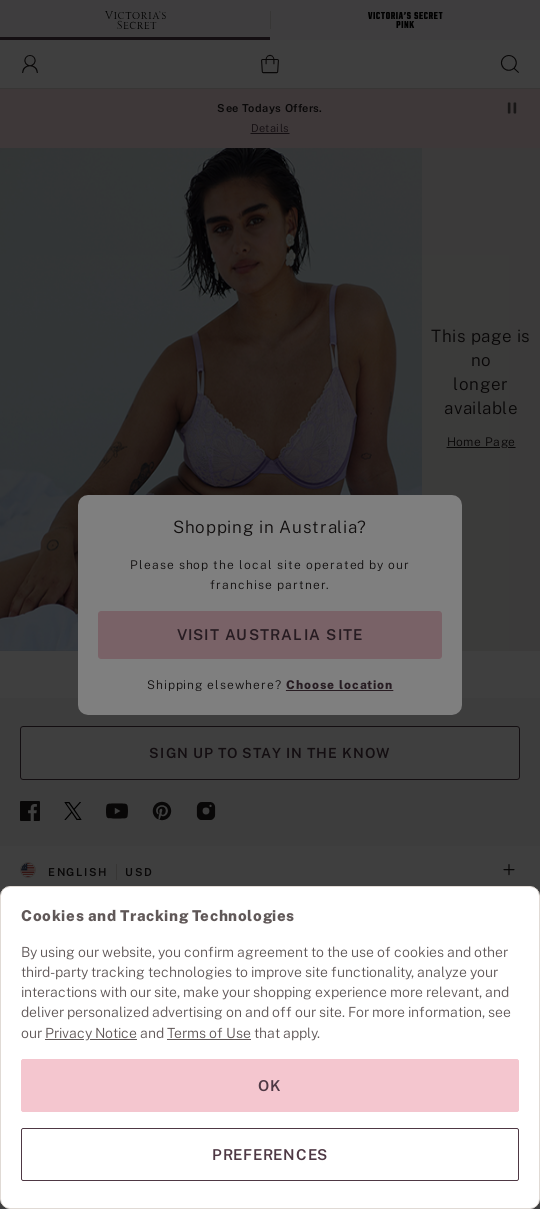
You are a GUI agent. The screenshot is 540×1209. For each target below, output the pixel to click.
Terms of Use (209, 1033)
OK (270, 1085)
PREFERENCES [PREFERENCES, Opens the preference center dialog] (270, 1154)
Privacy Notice (91, 1033)
